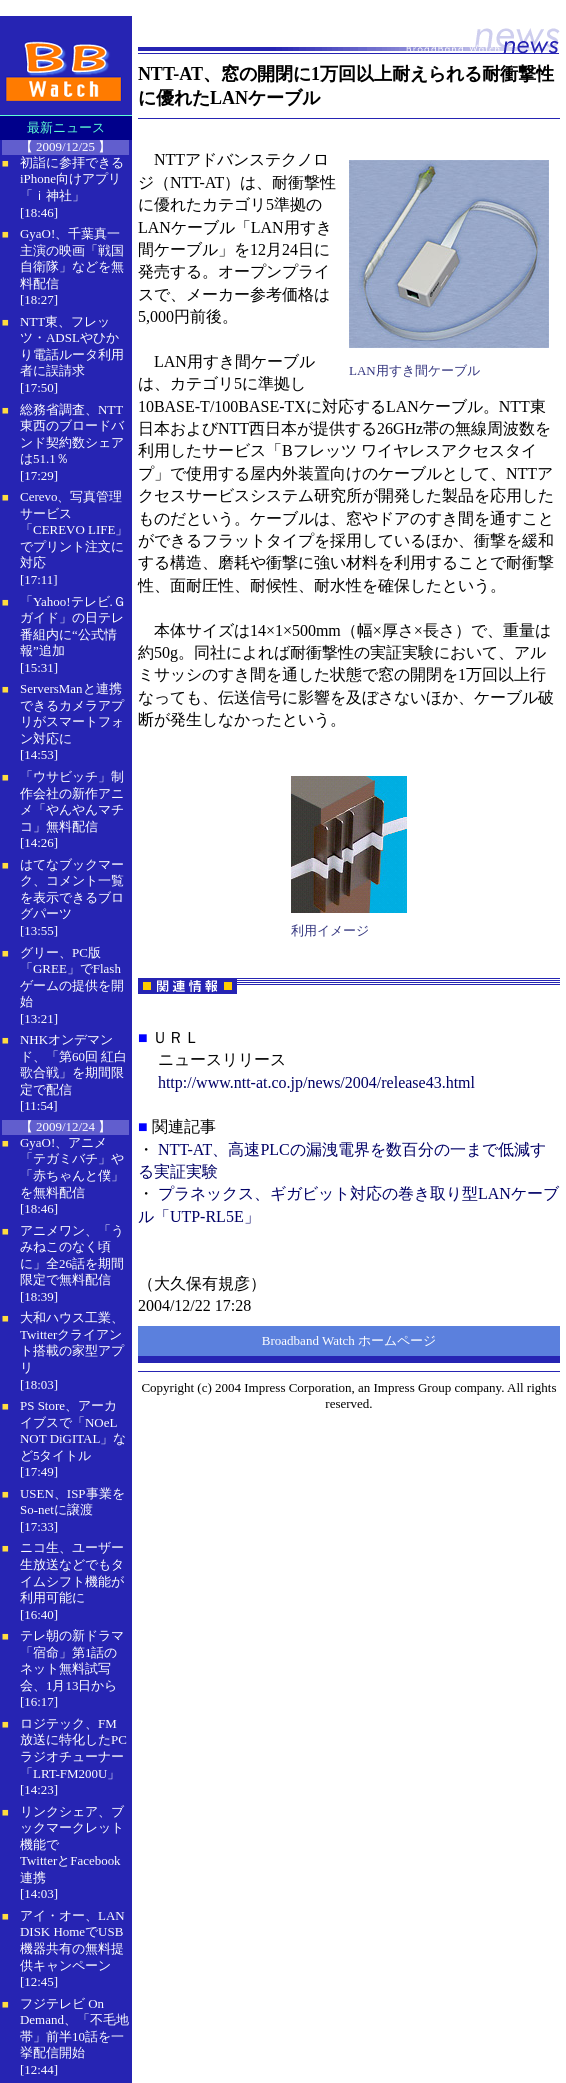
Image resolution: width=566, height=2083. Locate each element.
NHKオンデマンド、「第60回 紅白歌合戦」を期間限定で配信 (73, 1064)
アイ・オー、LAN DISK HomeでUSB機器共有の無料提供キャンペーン (72, 1940)
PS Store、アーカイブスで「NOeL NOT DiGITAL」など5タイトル (73, 1430)
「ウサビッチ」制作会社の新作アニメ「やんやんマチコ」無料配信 (72, 801)
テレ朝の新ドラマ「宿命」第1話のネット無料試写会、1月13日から (72, 1660)
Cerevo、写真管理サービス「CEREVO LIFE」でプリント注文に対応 (74, 529)
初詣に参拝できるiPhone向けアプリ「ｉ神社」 (72, 179)
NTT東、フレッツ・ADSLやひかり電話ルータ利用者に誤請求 (72, 346)
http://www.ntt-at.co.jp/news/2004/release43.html (316, 1082)
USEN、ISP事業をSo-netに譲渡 (72, 1502)
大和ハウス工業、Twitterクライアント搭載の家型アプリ (72, 1342)
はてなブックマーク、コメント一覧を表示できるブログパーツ (72, 889)
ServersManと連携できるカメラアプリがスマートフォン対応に (72, 713)
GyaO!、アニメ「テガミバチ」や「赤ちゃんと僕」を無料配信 (72, 1167)
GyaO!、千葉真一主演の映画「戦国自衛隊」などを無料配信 (72, 258)
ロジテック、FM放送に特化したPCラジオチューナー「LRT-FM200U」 (73, 1748)
